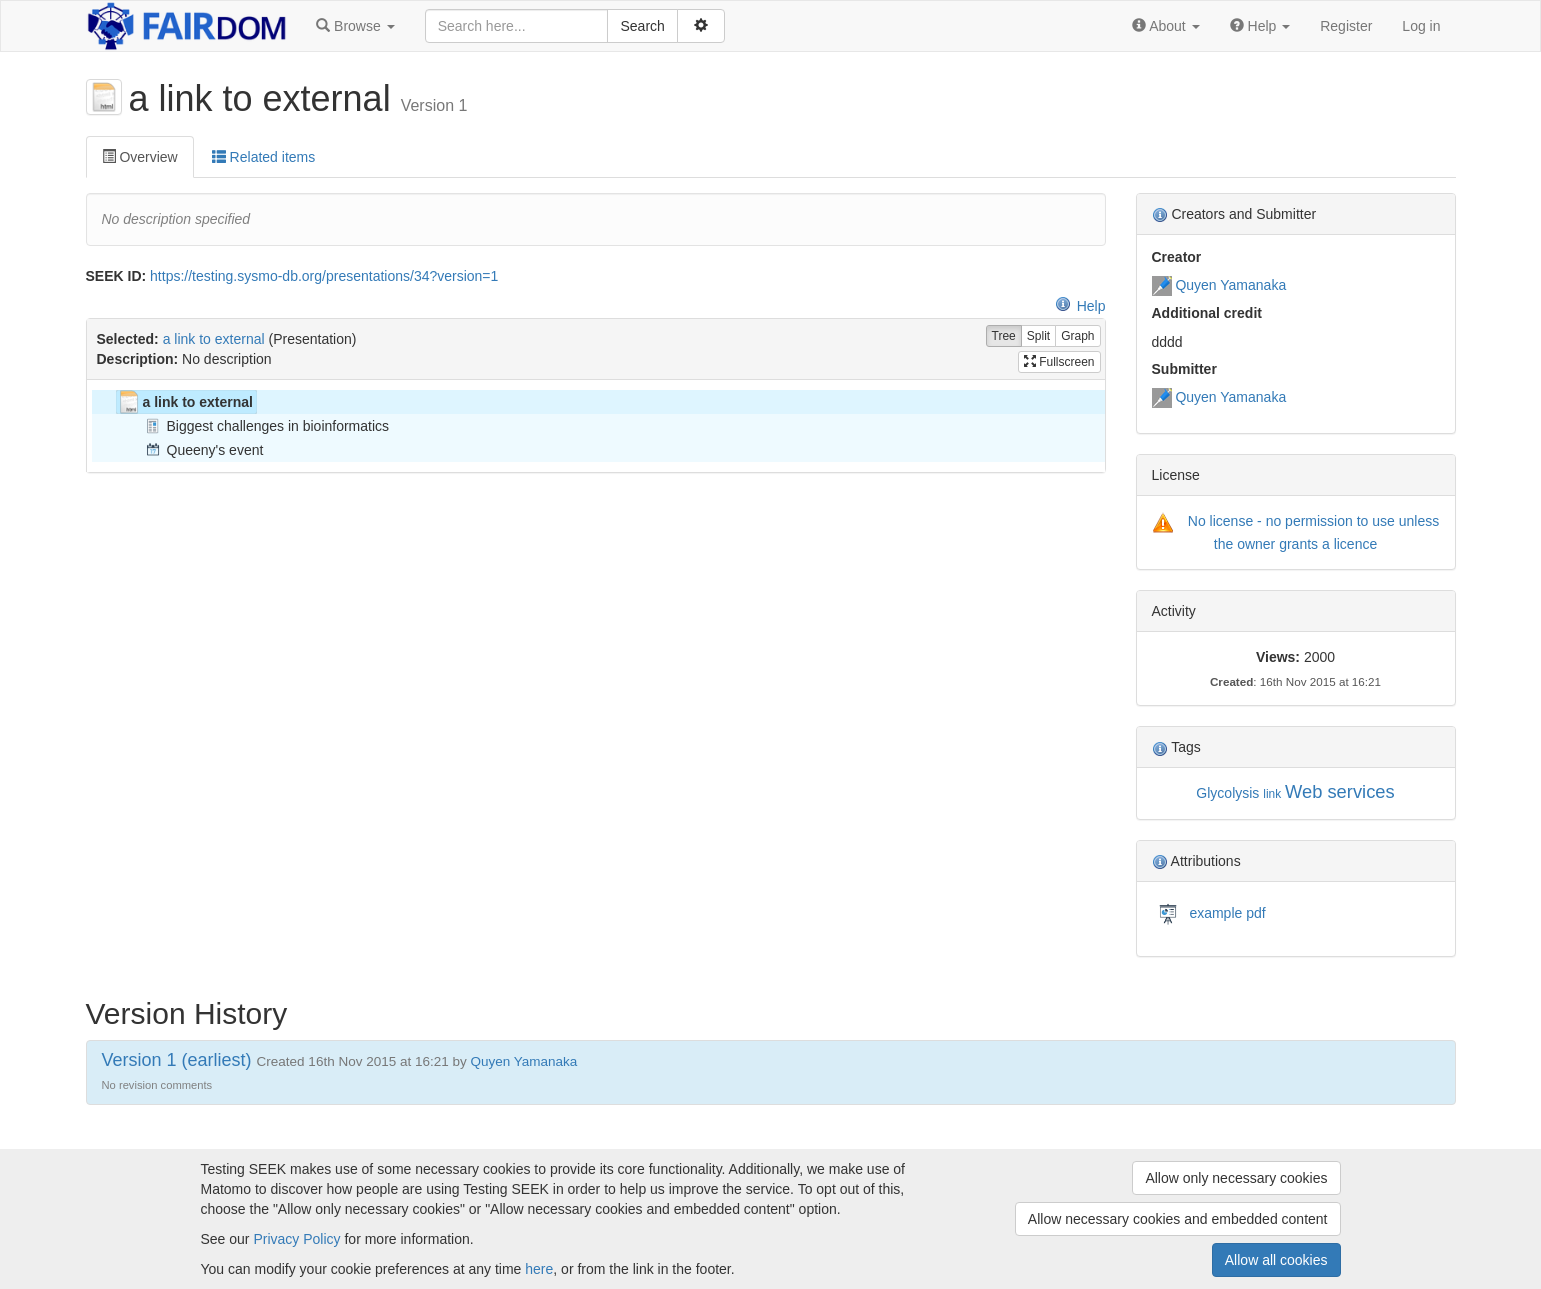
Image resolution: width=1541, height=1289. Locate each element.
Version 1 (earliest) (177, 1060)
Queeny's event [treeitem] (202, 450)
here (539, 1269)
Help (1080, 306)
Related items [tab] (263, 157)
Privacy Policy (296, 1239)
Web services (1340, 791)
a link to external (214, 339)
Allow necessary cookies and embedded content (1178, 1219)
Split (1038, 336)
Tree (1004, 336)
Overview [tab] (140, 157)
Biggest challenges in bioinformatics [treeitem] (265, 426)
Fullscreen (1059, 362)
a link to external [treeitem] (185, 402)
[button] (355, 26)
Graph (1077, 336)
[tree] (595, 426)
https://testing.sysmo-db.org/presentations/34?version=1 (324, 276)
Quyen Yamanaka (1230, 285)
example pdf (1226, 912)
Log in (1421, 26)
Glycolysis (1227, 793)
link (1272, 794)
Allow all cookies (1276, 1260)
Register (1346, 26)
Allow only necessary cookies (1236, 1178)
